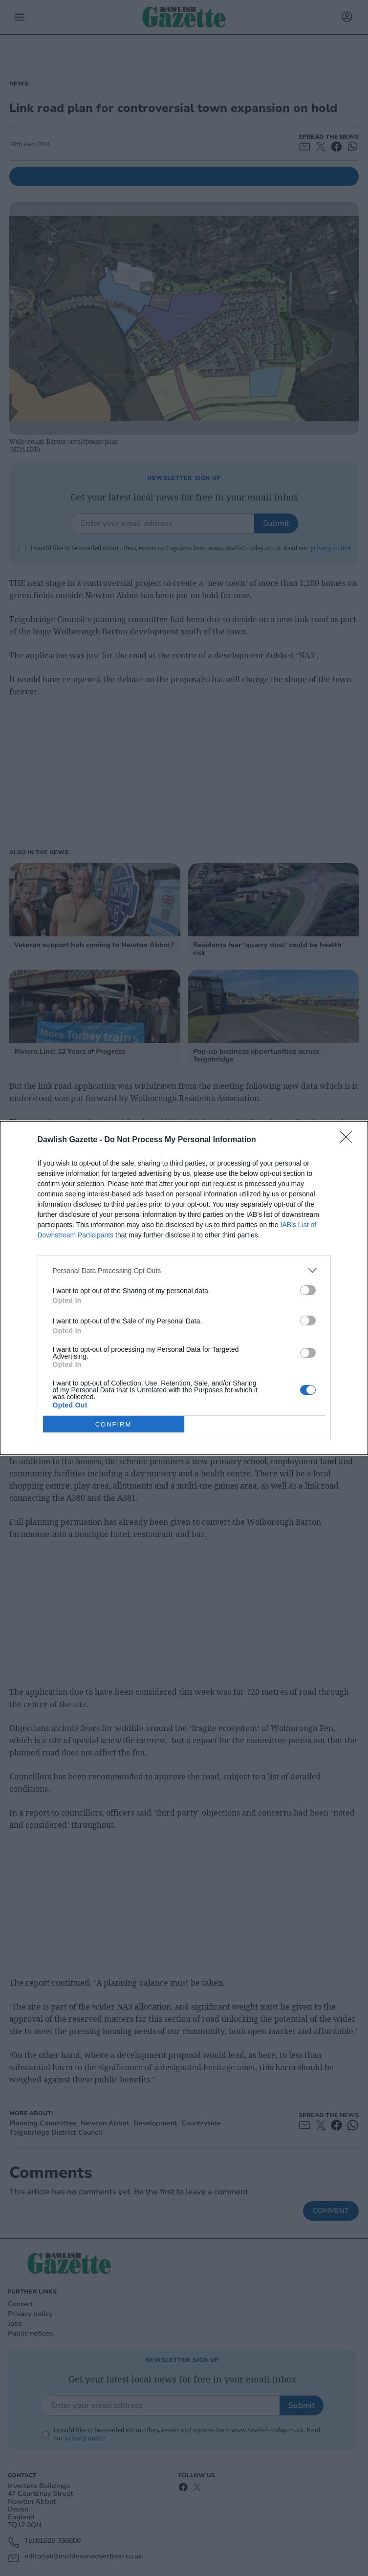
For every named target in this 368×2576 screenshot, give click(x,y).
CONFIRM (113, 1424)
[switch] (308, 1290)
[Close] (349, 1140)
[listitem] (184, 1270)
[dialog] (184, 1288)
